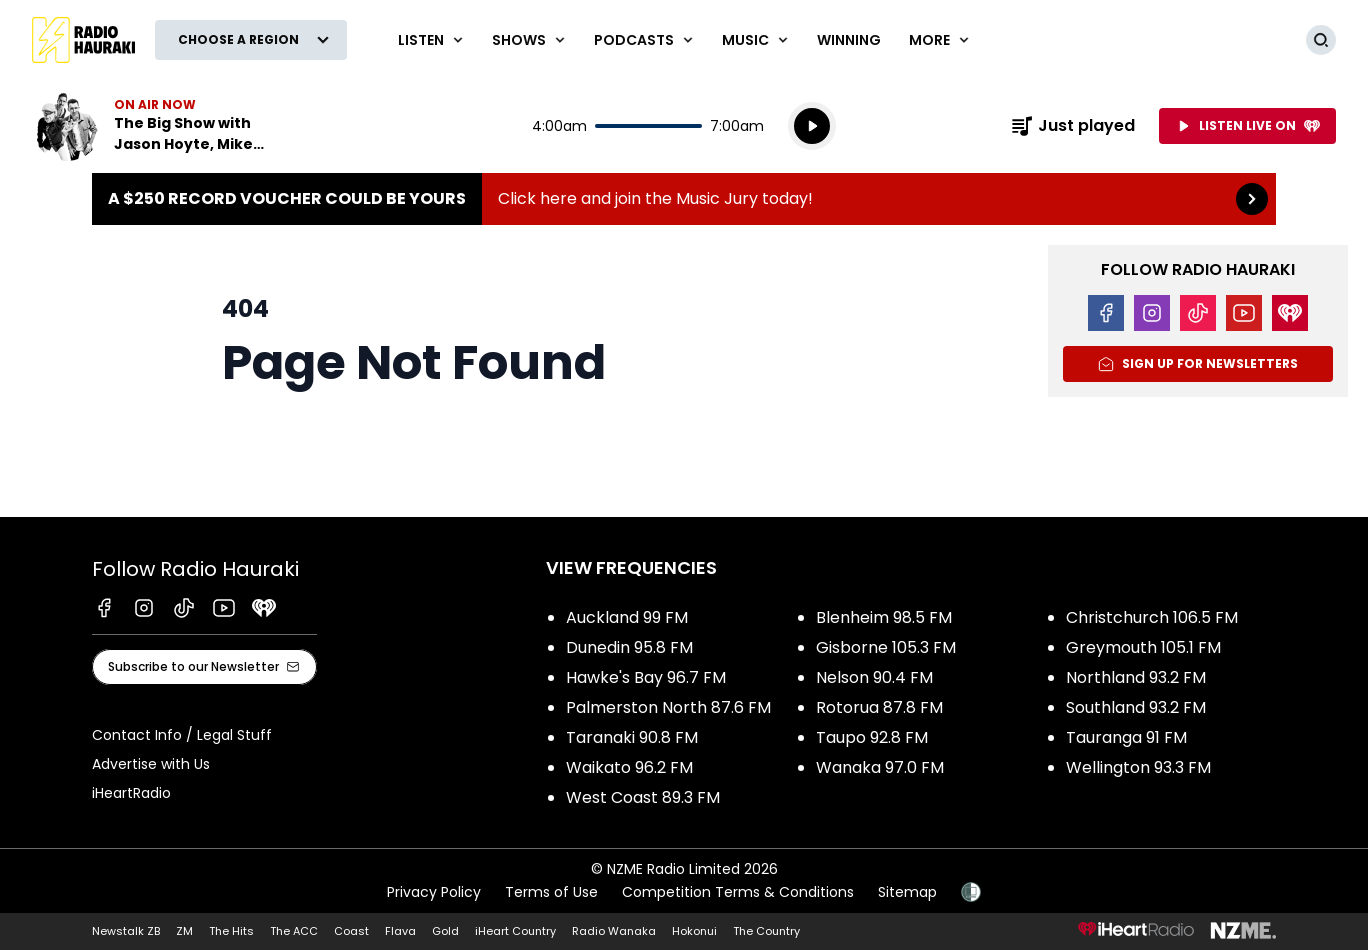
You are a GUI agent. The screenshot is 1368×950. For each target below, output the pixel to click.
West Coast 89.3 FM (643, 797)
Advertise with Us (151, 764)
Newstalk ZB (126, 931)
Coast (351, 931)
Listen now (160, 126)
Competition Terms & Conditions (738, 892)
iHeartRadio (131, 793)
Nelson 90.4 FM (874, 677)
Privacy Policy (434, 892)
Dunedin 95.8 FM (629, 647)
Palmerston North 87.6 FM (668, 707)
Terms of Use (551, 892)
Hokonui (694, 931)
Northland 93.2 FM (1136, 677)
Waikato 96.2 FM (629, 767)
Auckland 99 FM (627, 617)
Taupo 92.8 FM (872, 737)
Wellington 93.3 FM (1138, 767)
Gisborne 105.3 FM (886, 647)
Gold (445, 931)
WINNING (849, 40)
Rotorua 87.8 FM (879, 707)
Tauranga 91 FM (1126, 737)
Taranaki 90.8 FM (632, 737)
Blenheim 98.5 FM (884, 617)
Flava (400, 931)
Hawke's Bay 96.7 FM (646, 677)
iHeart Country (515, 931)
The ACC (294, 931)
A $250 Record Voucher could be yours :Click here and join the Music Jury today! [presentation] (684, 199)
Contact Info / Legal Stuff (182, 735)
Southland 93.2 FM (1136, 707)
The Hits (231, 931)
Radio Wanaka (614, 931)
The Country (766, 931)
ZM (184, 931)
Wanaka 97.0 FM (880, 767)
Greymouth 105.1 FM (1143, 647)
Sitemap (907, 892)
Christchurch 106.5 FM (1152, 617)
